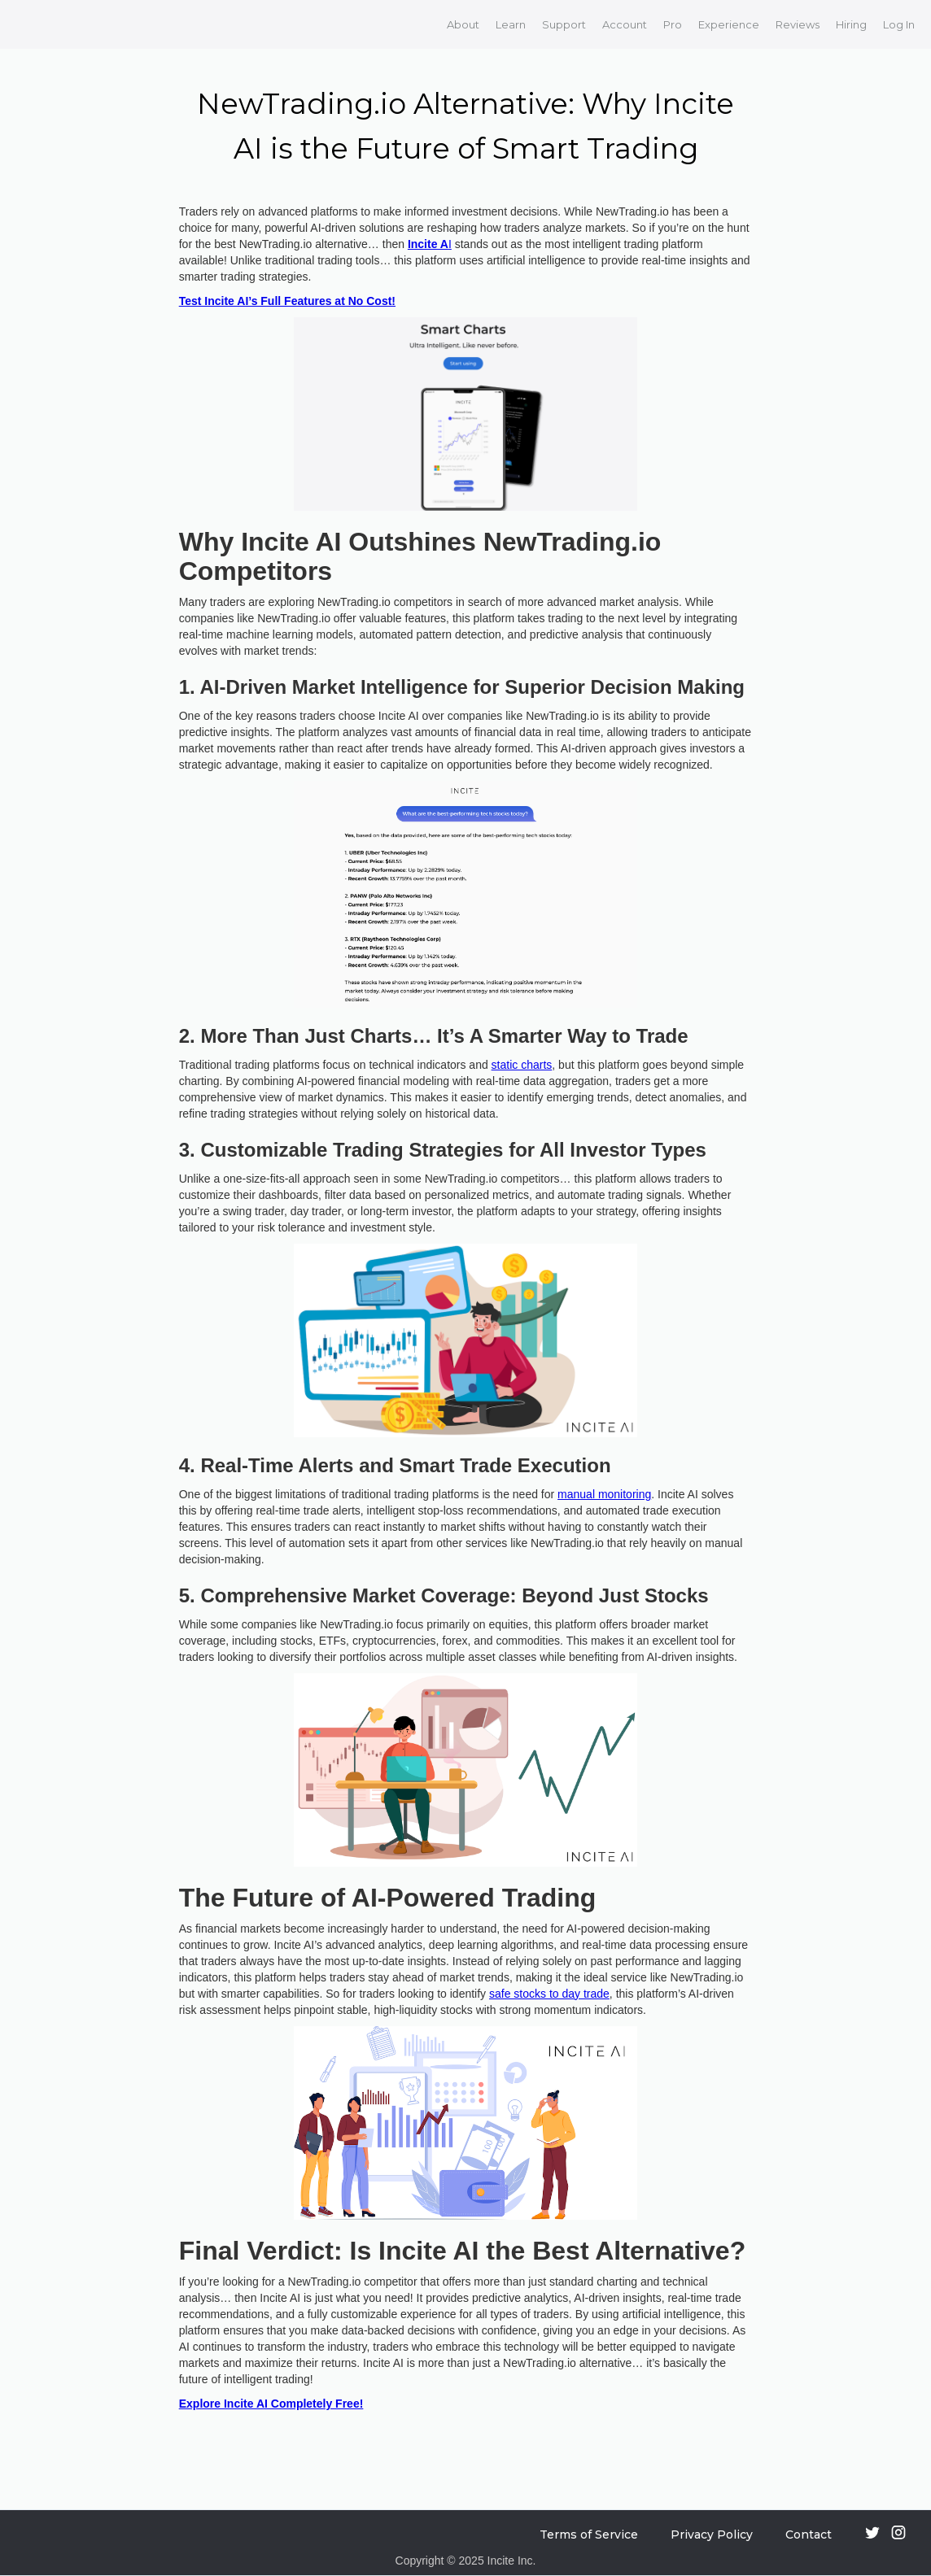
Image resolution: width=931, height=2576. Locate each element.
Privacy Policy (712, 2534)
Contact (808, 2534)
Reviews (798, 24)
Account (624, 24)
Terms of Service (589, 2534)
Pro (672, 24)
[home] (34, 24)
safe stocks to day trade (549, 1993)
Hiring (851, 24)
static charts (522, 1064)
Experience (728, 24)
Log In (899, 24)
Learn (511, 24)
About (463, 24)
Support (564, 24)
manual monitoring (604, 1494)
